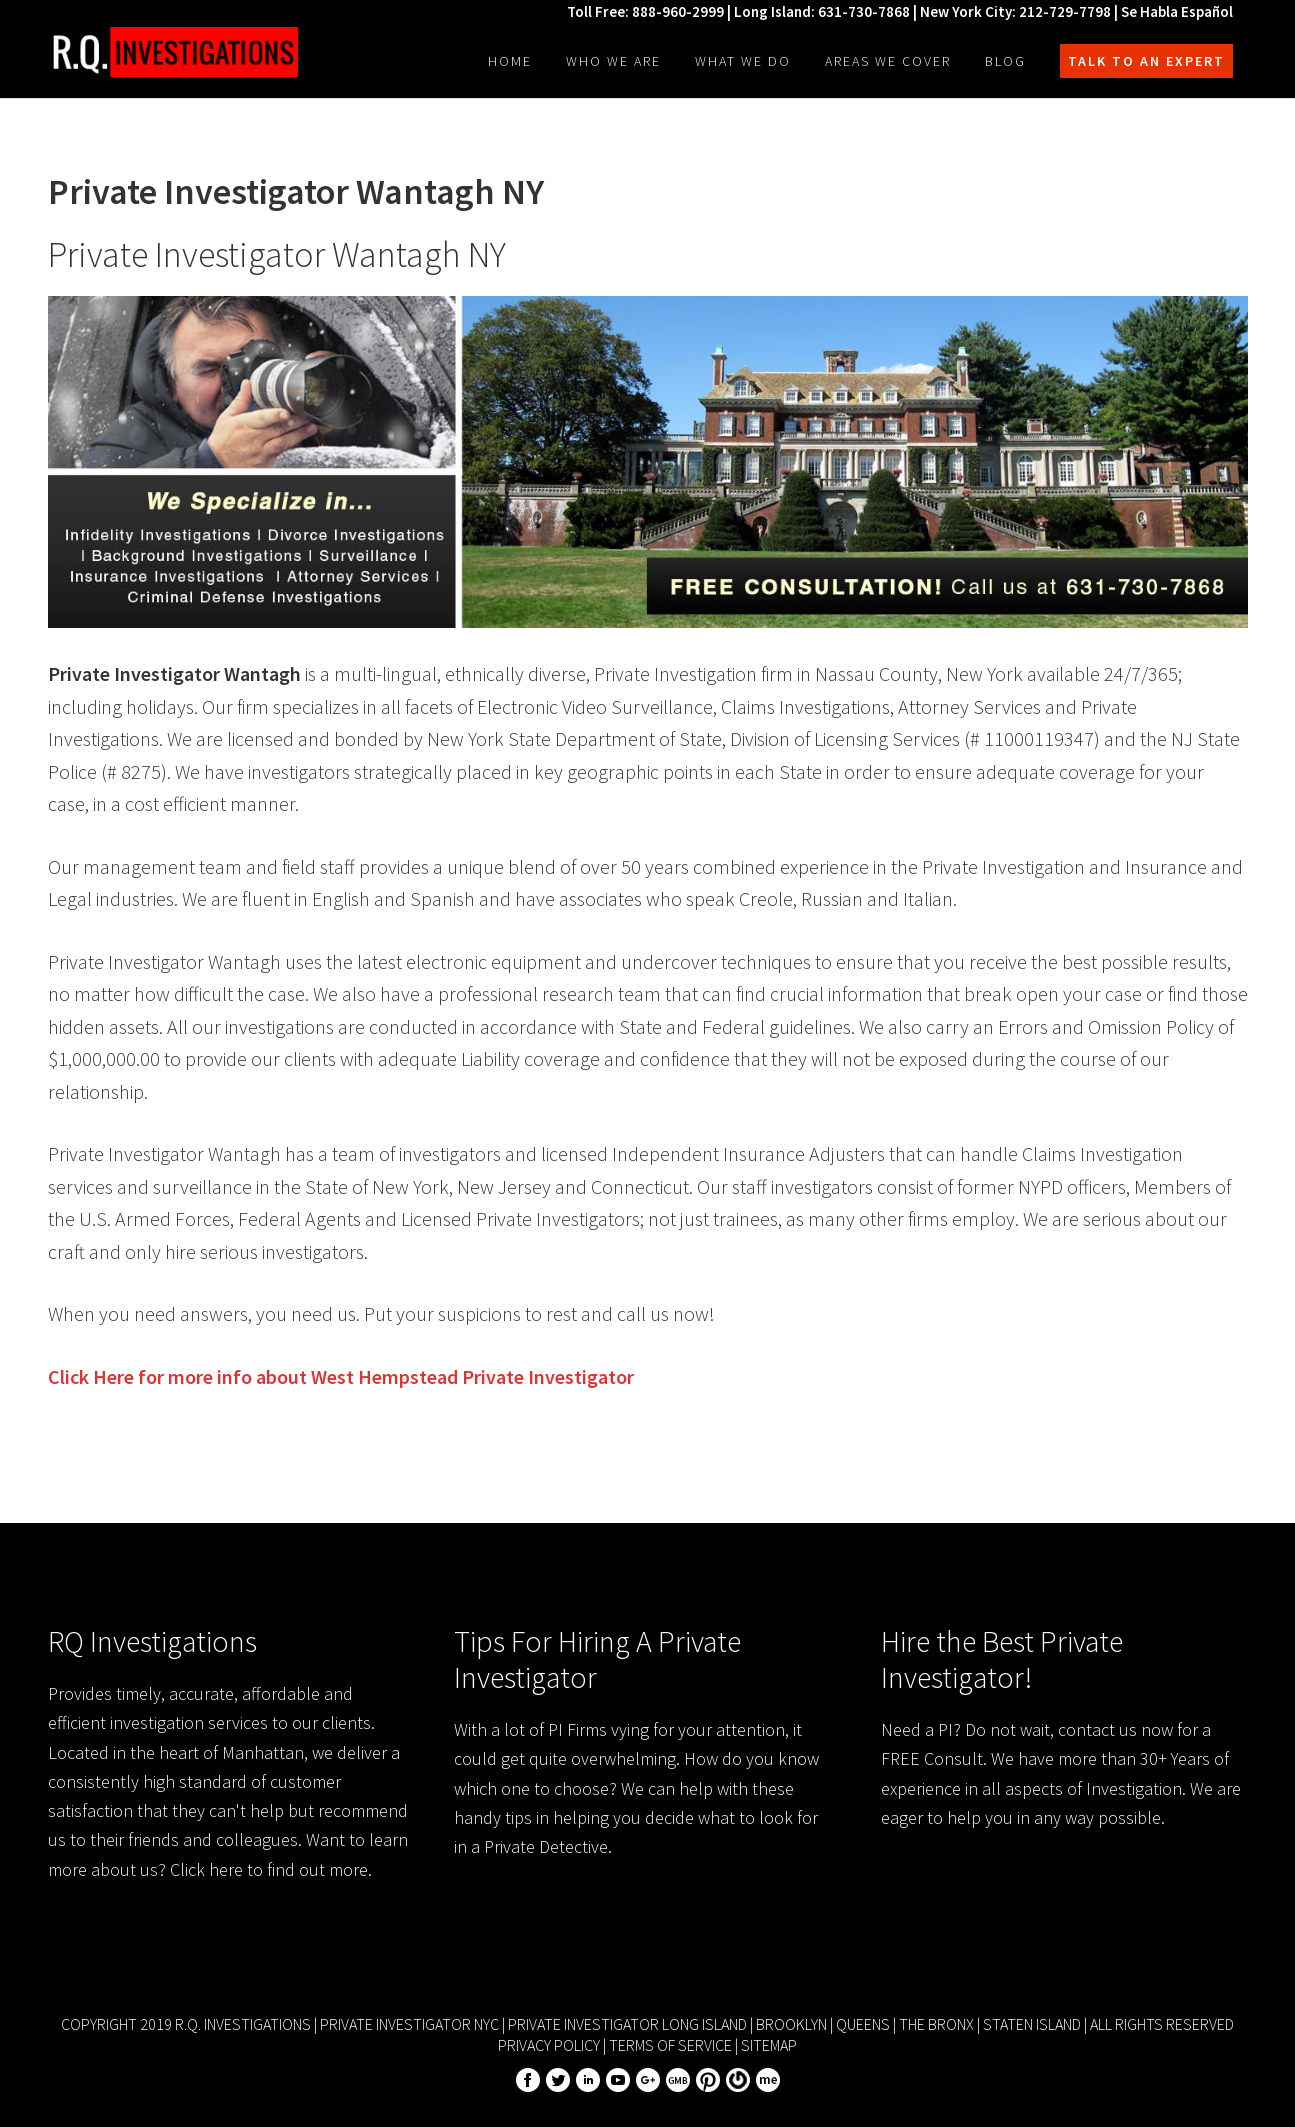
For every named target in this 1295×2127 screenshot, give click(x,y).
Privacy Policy (549, 2045)
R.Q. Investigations (173, 52)
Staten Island (1032, 2024)
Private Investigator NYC (409, 2024)
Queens (863, 2024)
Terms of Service (670, 2045)
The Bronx (936, 2024)
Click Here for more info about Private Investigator (341, 1376)
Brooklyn (791, 2024)
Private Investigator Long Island (627, 2024)
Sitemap (769, 2045)
